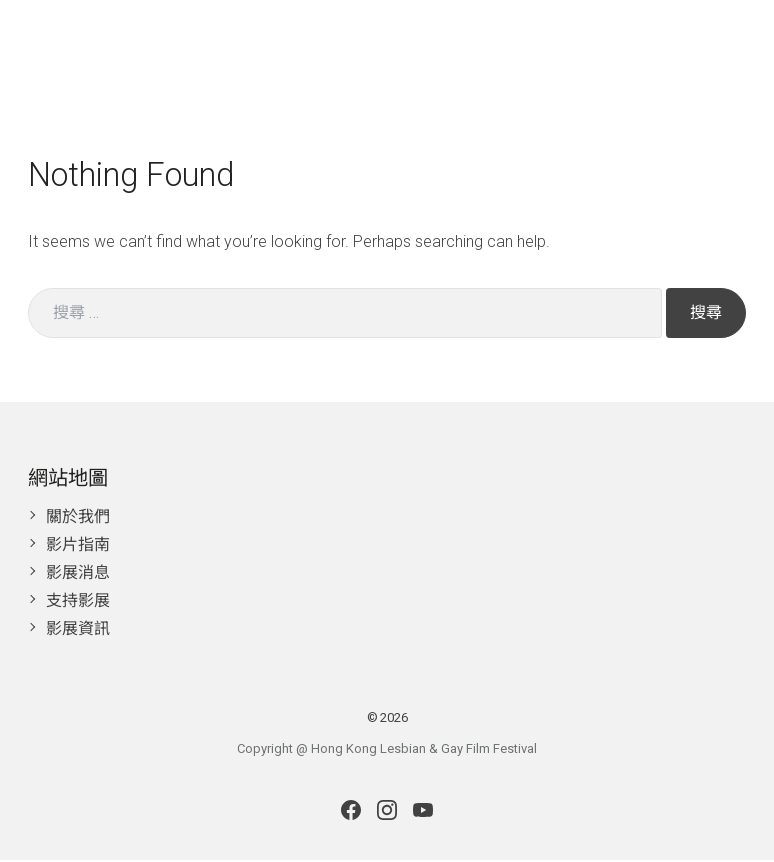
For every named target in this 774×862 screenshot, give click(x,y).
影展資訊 (78, 630)
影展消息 (78, 574)
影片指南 (78, 546)
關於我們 (78, 518)
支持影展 (78, 602)
